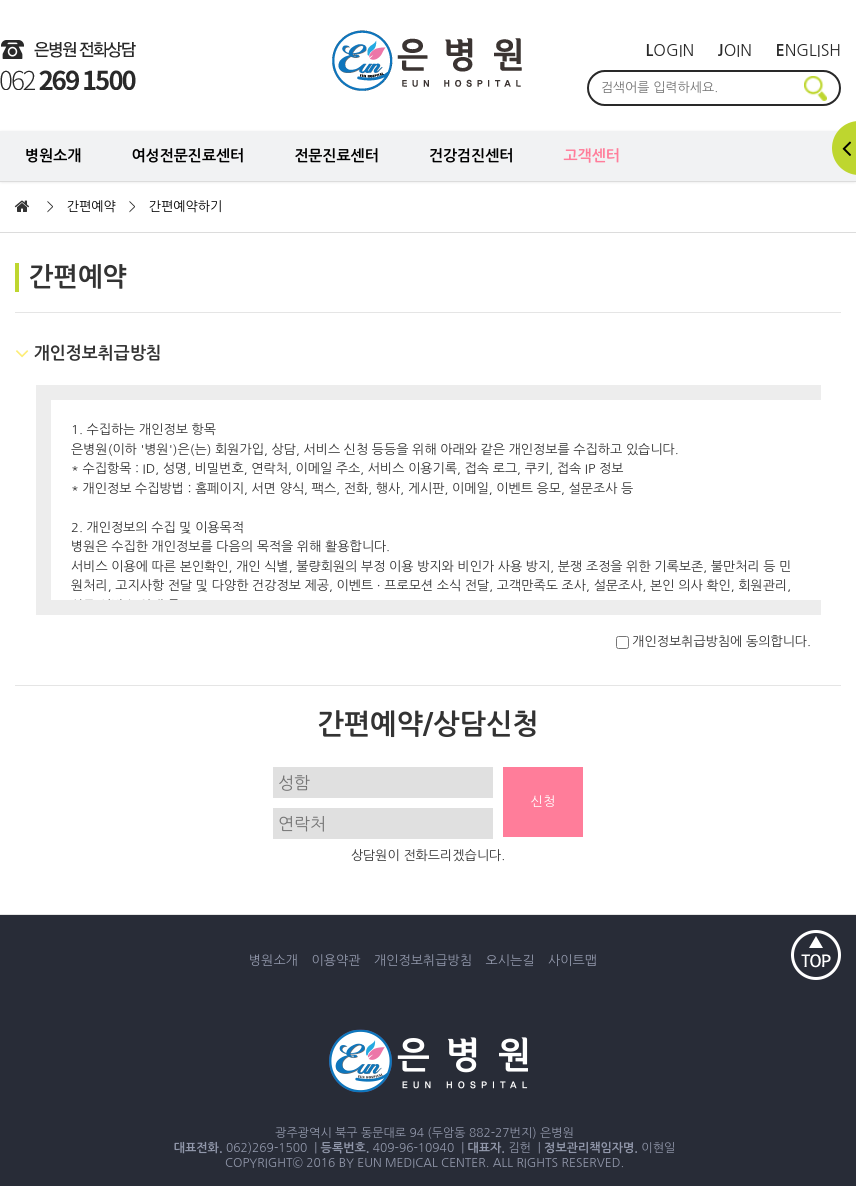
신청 (543, 801)
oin (735, 50)
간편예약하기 (185, 206)
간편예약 (91, 206)
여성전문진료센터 (187, 155)
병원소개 (53, 155)
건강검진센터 (471, 155)
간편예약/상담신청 (427, 724)
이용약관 (336, 960)
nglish (808, 50)
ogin (670, 50)
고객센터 (591, 155)
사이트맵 (572, 960)
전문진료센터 (336, 155)
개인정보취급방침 (423, 960)
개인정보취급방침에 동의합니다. (713, 641)
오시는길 (510, 960)
